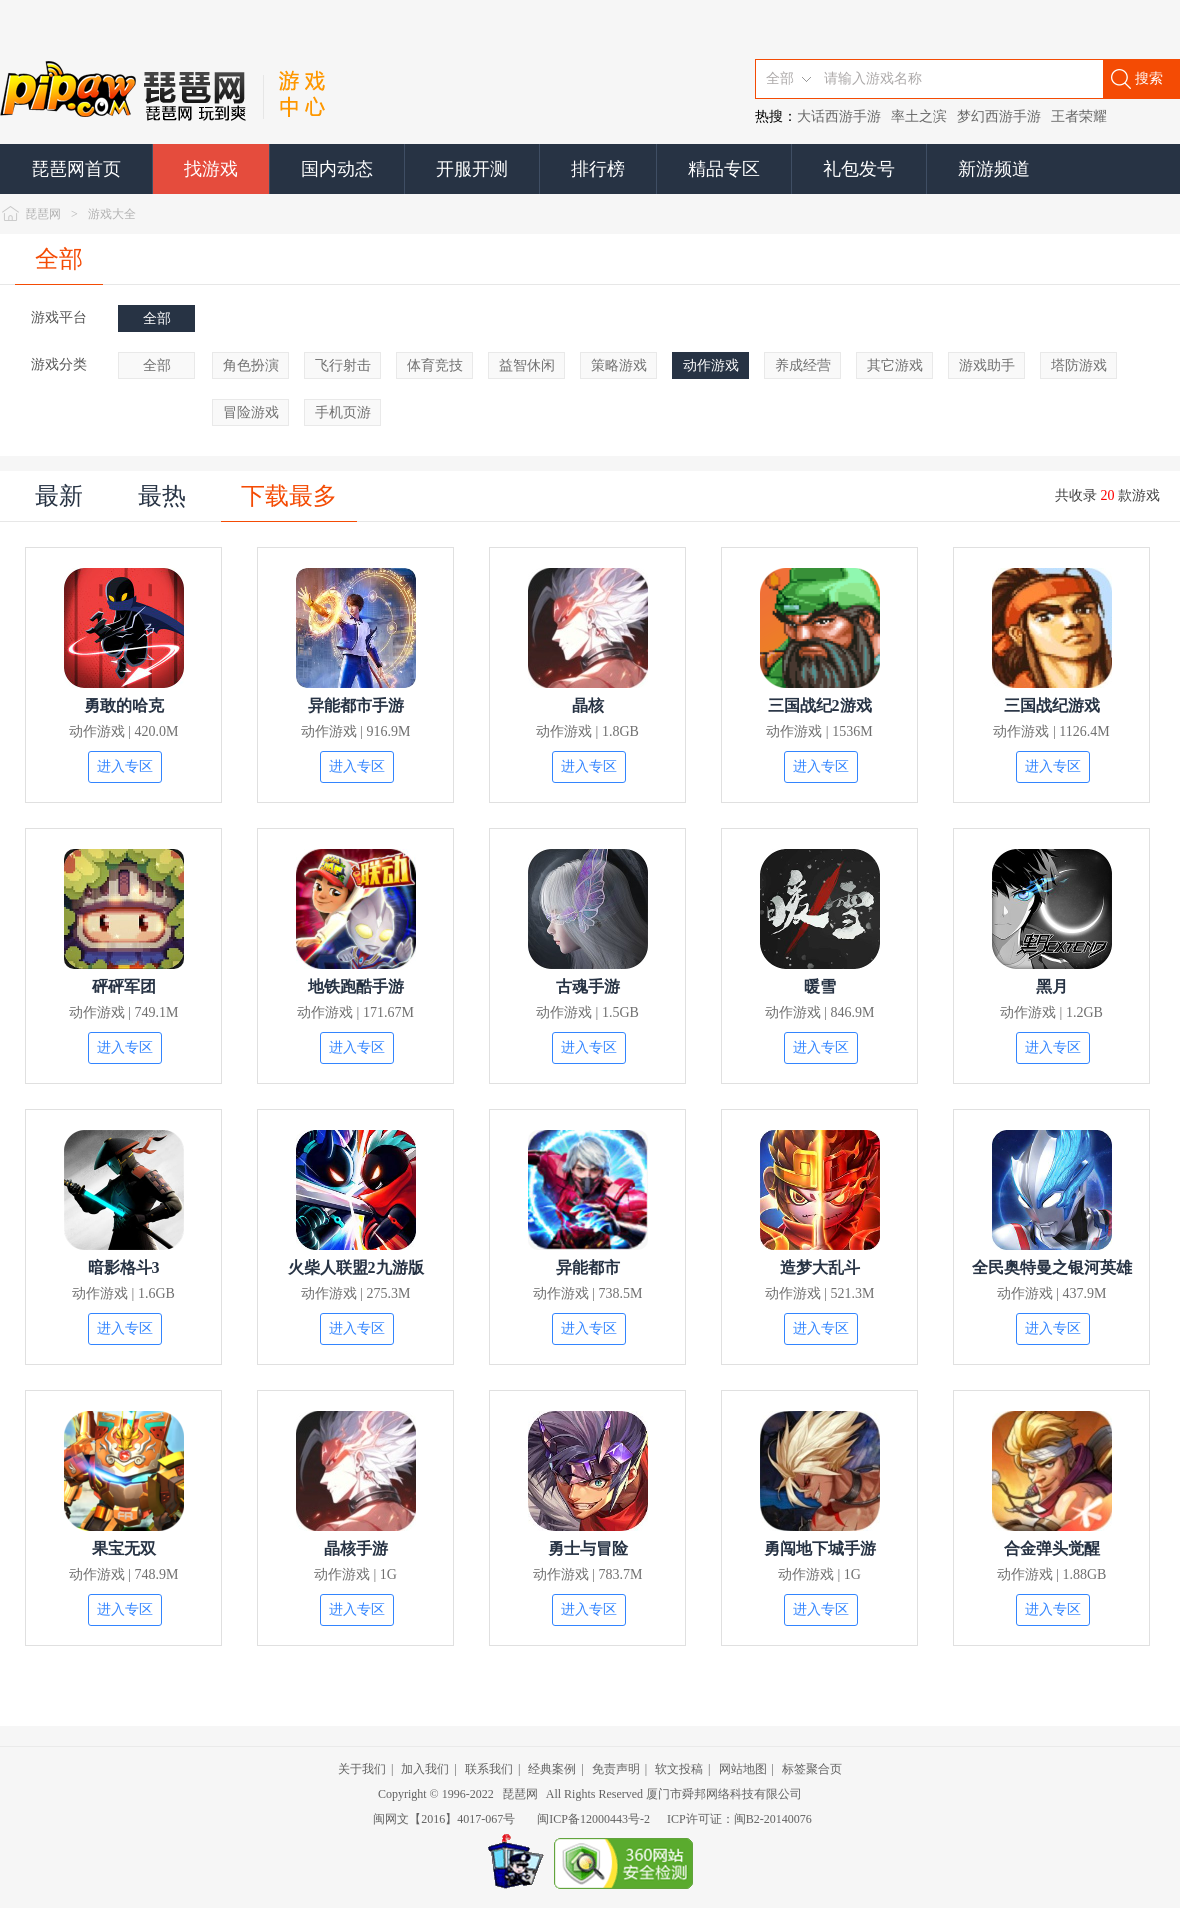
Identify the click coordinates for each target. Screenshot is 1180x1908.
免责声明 (616, 1769)
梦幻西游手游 (999, 116)
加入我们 (425, 1769)
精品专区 (724, 169)
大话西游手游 (839, 116)
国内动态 (337, 169)
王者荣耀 (1079, 116)
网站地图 (743, 1769)
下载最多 (289, 496)
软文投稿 (679, 1769)
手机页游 (343, 412)
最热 (162, 496)
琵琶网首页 (76, 169)
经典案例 (552, 1769)
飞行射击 (343, 365)
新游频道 (994, 169)
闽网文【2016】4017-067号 (444, 1819)
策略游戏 (619, 365)
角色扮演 (251, 365)
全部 (59, 259)
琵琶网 (43, 214)
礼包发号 (859, 169)
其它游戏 (895, 365)
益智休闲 (527, 365)
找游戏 (211, 169)
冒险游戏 (251, 412)
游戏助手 (987, 365)
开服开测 (472, 169)
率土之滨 (919, 116)
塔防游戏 (1079, 365)
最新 (59, 496)
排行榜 (598, 169)
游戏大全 (112, 214)
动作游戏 (711, 365)
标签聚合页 (812, 1769)
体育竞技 (435, 365)
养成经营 (803, 365)
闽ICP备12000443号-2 (593, 1819)
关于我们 (362, 1769)
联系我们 (489, 1769)
